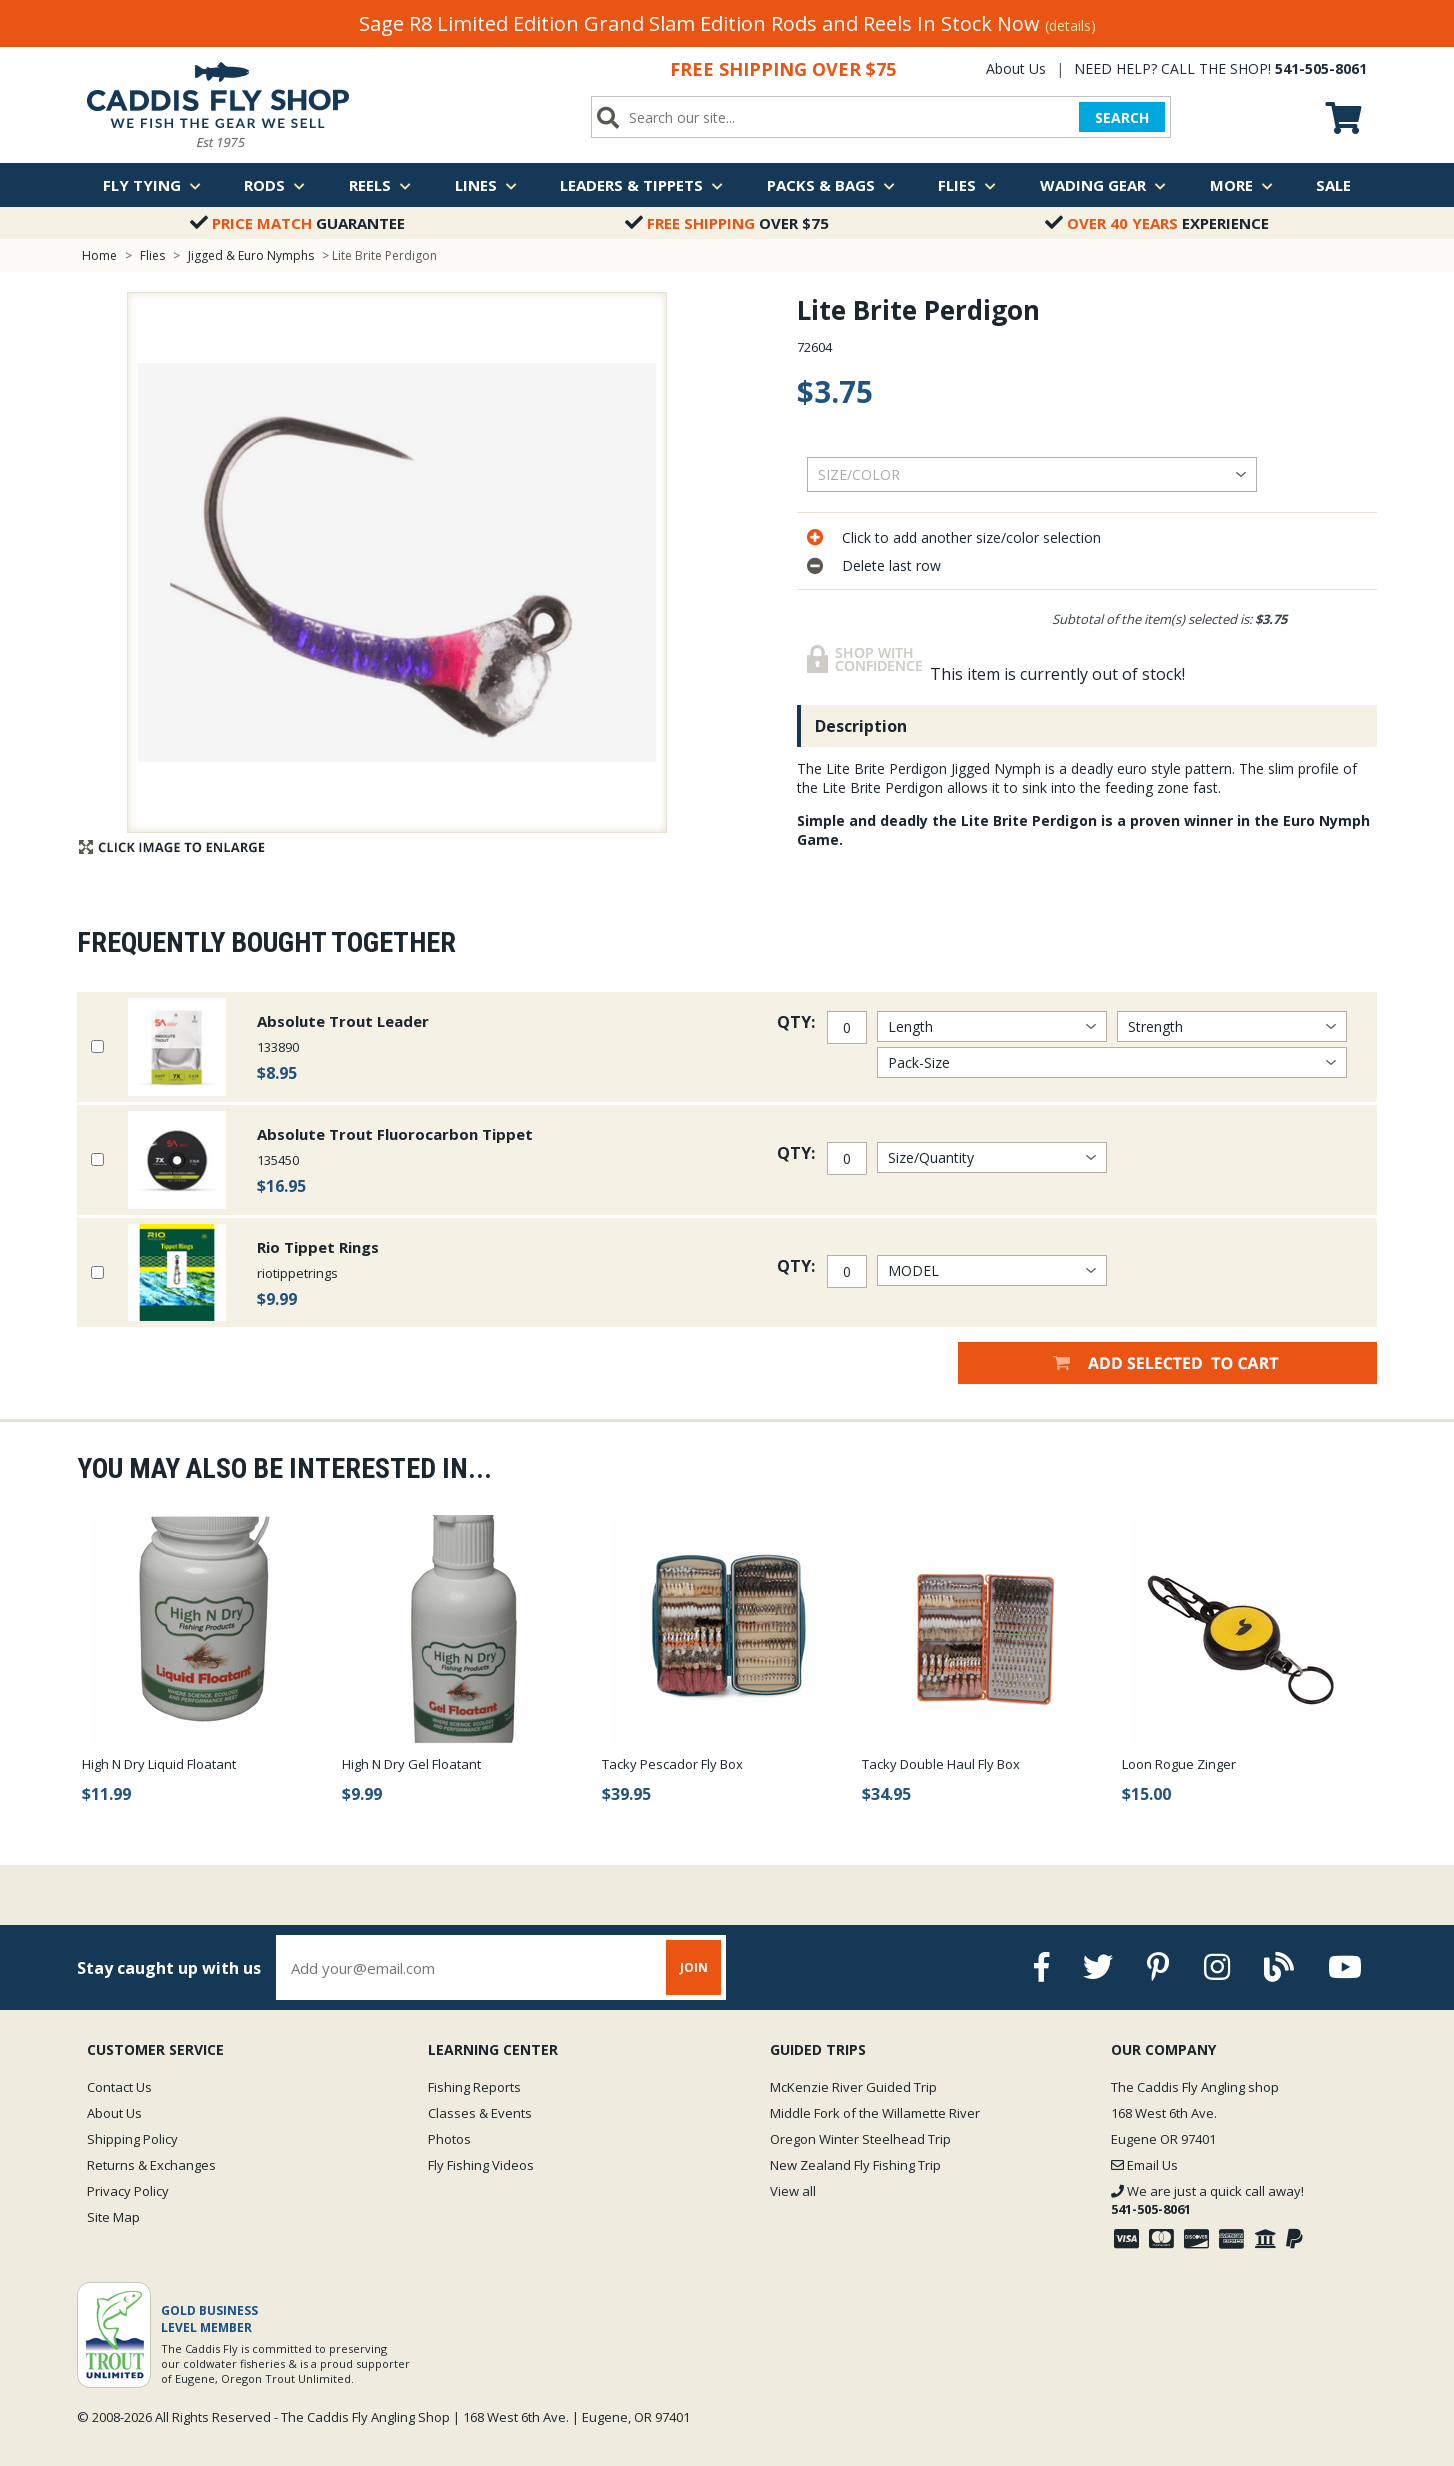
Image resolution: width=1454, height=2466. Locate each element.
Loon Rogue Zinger (1179, 1764)
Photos (449, 2139)
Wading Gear (1103, 185)
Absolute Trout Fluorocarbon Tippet (395, 1134)
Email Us (1144, 2165)
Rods (274, 185)
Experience (1157, 223)
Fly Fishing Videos (481, 2165)
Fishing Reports (474, 2087)
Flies (967, 185)
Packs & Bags (831, 185)
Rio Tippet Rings (318, 1247)
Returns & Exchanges (151, 2165)
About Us (1016, 68)
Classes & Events (480, 2113)
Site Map (113, 2217)
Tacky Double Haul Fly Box (941, 1764)
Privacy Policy (128, 2191)
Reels (380, 185)
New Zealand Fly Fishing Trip (855, 2165)
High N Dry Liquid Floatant (159, 1764)
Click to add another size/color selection (971, 537)
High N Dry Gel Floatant (411, 1764)
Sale (1333, 185)
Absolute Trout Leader (343, 1021)
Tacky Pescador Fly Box (672, 1764)
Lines (486, 185)
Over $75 (727, 223)
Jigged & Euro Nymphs (251, 255)
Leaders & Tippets (641, 185)
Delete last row (891, 565)
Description (861, 726)
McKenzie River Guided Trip (853, 2087)
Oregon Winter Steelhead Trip (860, 2139)
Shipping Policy (132, 2139)
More (1241, 185)
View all (793, 2191)
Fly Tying (152, 185)
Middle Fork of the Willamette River (875, 2113)
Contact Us (119, 2087)
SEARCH (1122, 117)
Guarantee (297, 223)
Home (99, 255)
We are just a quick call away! (1207, 2200)
